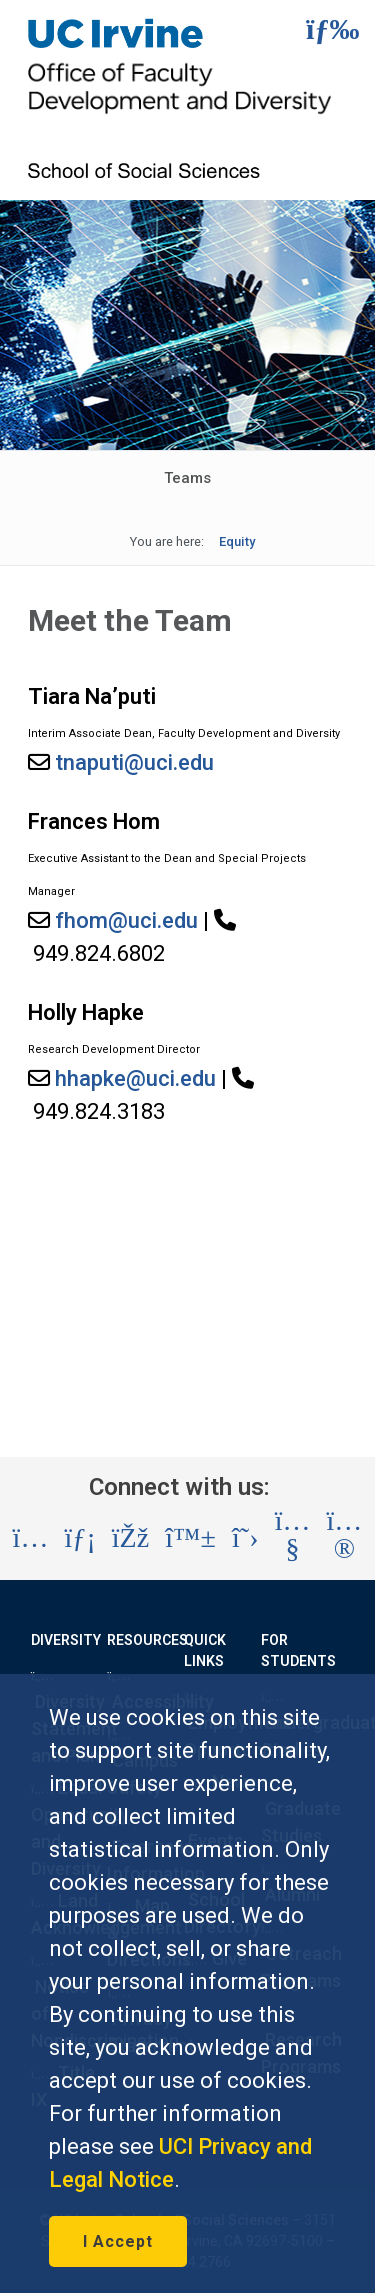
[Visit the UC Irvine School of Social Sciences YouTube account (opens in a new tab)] (293, 1538)
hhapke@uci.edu (136, 1078)
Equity (236, 541)
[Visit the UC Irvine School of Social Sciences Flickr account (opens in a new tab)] (345, 1538)
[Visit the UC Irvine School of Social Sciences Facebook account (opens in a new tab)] (130, 1538)
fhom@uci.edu (127, 920)
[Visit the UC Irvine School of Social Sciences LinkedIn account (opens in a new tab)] (79, 1538)
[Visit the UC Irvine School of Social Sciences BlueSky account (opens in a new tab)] (190, 1538)
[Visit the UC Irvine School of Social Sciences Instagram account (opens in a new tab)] (31, 1538)
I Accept (118, 2241)
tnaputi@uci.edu (135, 762)
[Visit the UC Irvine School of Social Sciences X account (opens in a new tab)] (245, 1538)
